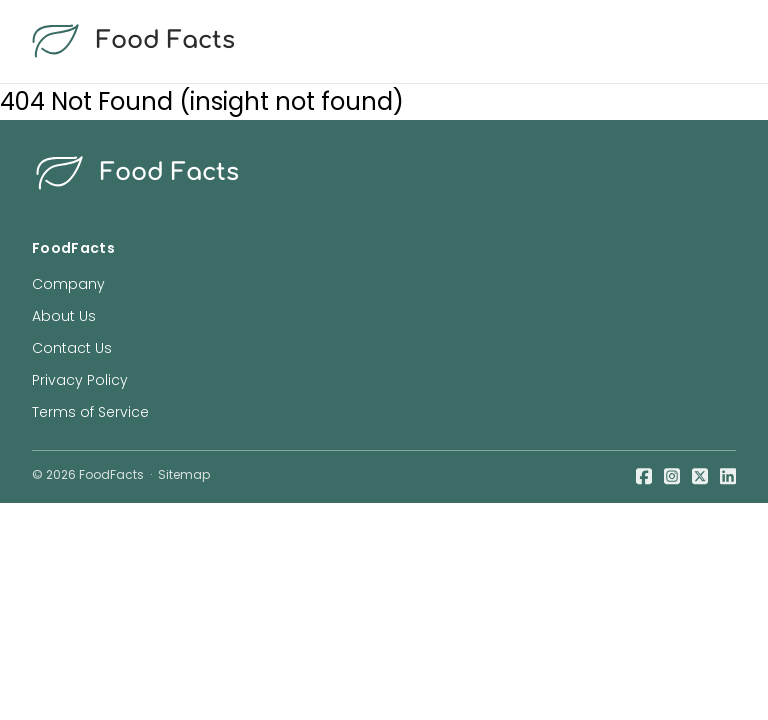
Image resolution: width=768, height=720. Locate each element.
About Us (64, 316)
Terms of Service (90, 412)
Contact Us (72, 348)
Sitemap (184, 474)
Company (68, 284)
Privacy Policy (80, 380)
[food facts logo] (380, 41)
